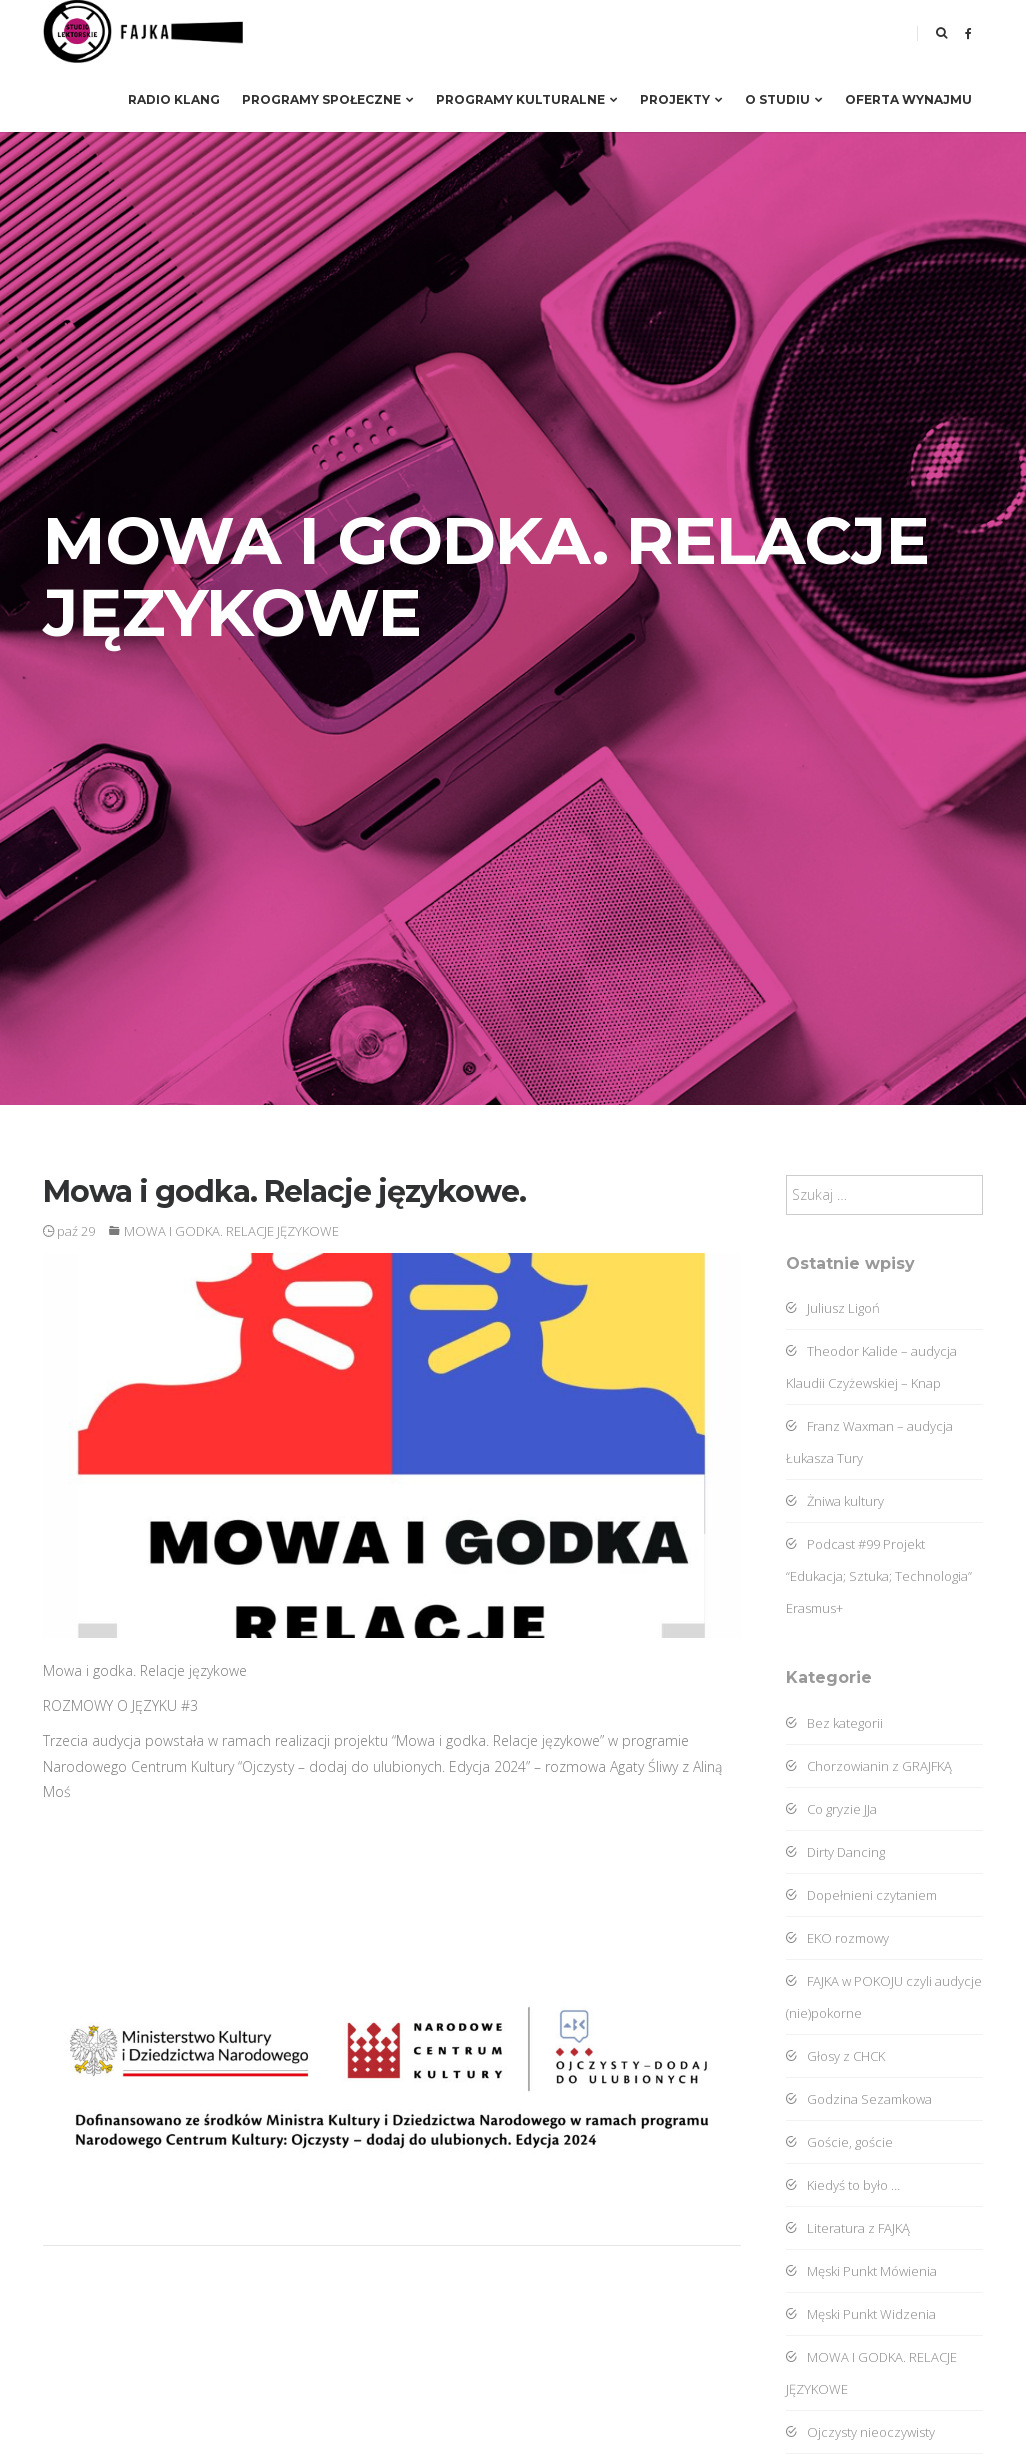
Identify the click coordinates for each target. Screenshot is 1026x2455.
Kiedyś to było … (843, 2185)
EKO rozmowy (837, 1938)
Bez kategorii (834, 1723)
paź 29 (69, 1231)
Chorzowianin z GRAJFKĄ (869, 1766)
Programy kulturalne (527, 99)
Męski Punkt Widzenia (861, 2314)
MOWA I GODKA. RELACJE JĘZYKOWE (231, 1231)
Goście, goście (839, 2142)
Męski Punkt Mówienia (861, 2271)
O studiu (784, 99)
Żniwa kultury (835, 1501)
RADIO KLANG (174, 99)
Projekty (681, 99)
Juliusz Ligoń (833, 1308)
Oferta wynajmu (908, 99)
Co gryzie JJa (831, 1809)
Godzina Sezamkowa (859, 2099)
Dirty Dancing (835, 1852)
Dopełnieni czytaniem (861, 1895)
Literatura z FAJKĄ (848, 2228)
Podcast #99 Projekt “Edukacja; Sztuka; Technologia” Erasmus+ (879, 1576)
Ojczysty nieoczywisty (860, 2432)
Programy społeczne (328, 99)
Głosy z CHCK (835, 2056)
